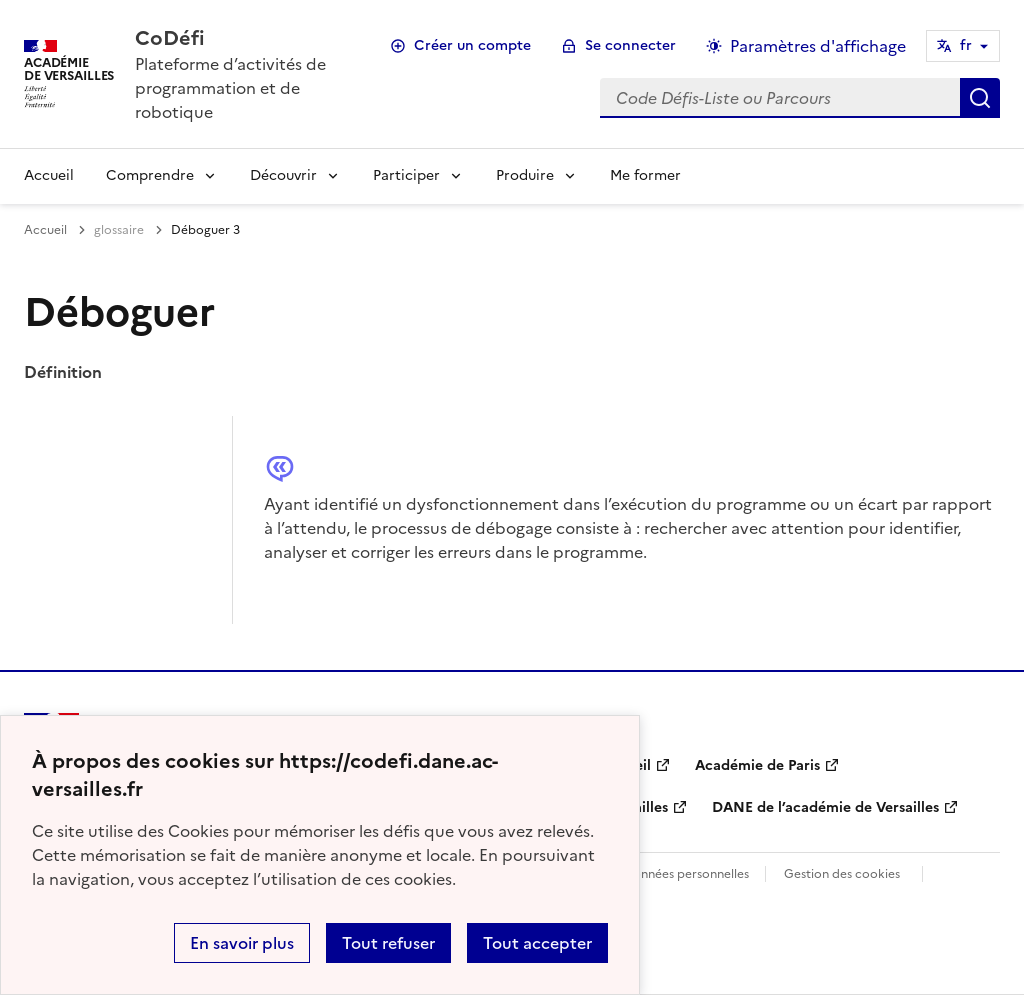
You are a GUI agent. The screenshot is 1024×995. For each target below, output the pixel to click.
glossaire (119, 230)
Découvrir (283, 175)
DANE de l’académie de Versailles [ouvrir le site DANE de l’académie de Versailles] (825, 807)
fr (966, 45)
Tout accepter (537, 943)
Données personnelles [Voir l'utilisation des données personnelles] (686, 874)
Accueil (49, 175)
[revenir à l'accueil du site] (241, 38)
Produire (525, 175)
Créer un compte (472, 45)
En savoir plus (242, 943)
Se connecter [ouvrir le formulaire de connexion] (630, 45)
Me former (645, 175)
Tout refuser (388, 943)
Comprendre (150, 175)
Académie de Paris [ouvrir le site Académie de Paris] (757, 765)
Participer (406, 175)
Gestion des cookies (842, 874)
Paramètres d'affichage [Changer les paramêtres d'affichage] (818, 46)
